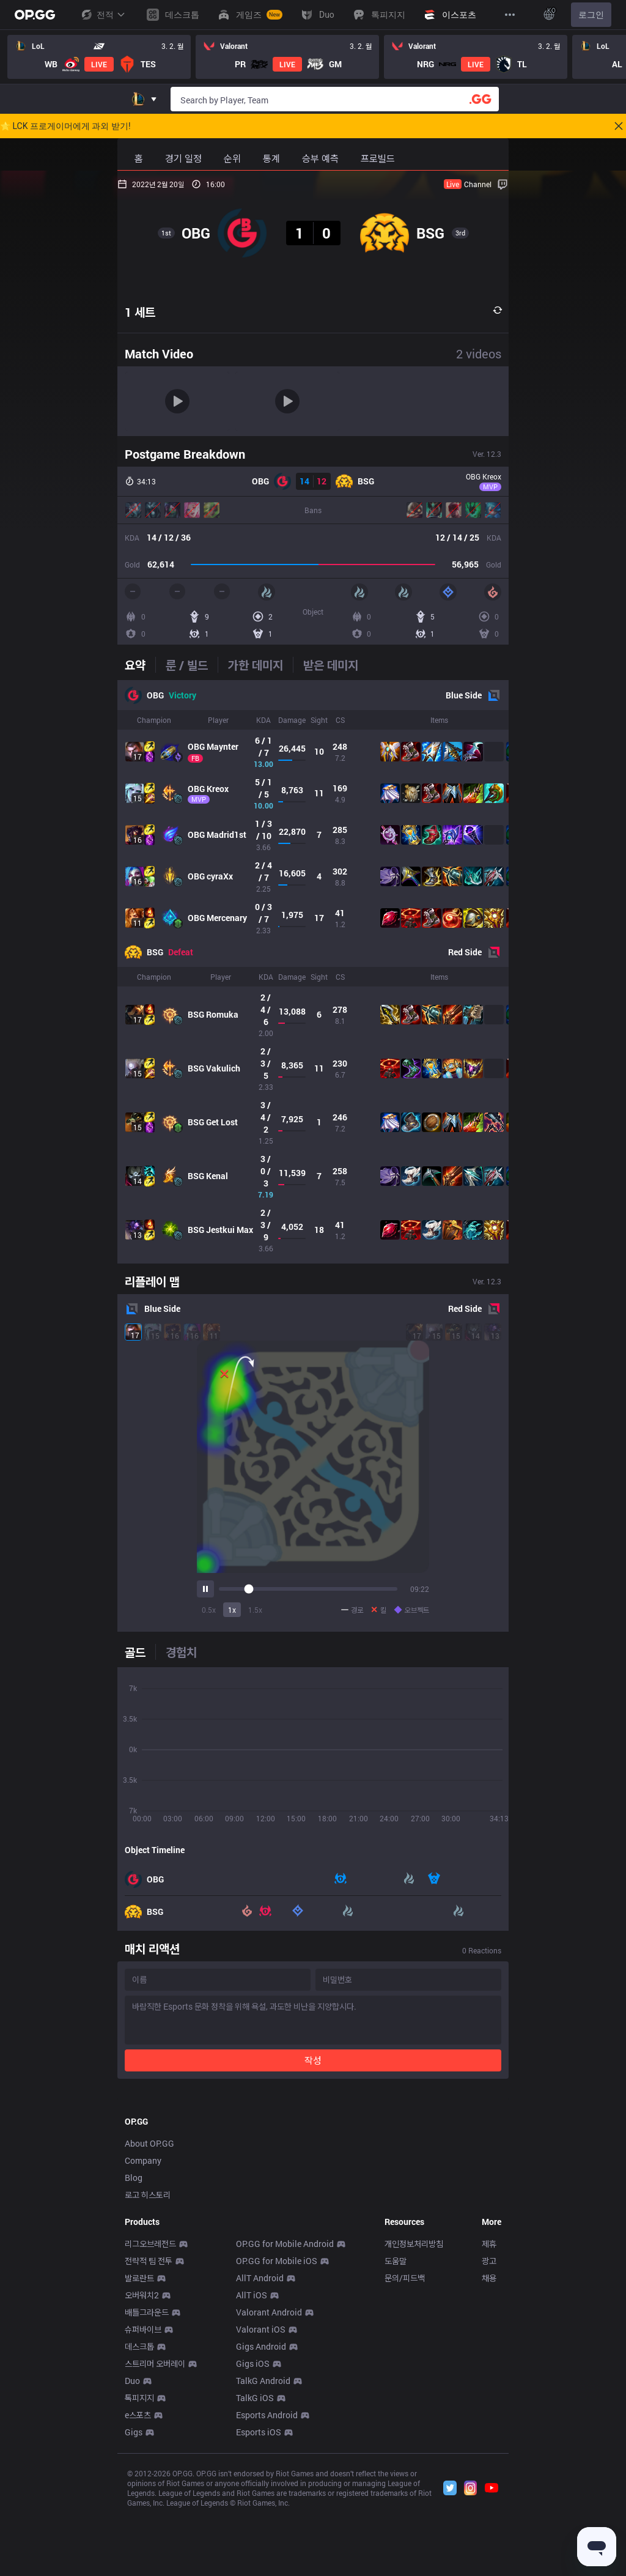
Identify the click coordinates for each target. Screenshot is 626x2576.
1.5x (255, 1610)
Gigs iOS (253, 2535)
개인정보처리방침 (414, 2415)
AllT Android (260, 2449)
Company (143, 2331)
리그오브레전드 (150, 2415)
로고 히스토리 (148, 2366)
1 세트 (140, 312)
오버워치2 (142, 2466)
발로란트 (139, 2449)
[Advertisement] (313, 2179)
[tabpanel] (313, 972)
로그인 (591, 15)
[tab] (140, 665)
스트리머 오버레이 (155, 2535)
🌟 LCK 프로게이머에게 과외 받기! (65, 126)
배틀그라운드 (147, 2483)
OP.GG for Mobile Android (285, 2415)
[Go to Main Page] (35, 14)
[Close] (618, 126)
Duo (132, 2552)
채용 (489, 2449)
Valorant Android (269, 2483)
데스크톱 (139, 2517)
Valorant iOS (260, 2500)
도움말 (396, 2432)
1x (232, 1610)
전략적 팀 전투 (148, 2432)
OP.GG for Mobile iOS (276, 2432)
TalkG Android (263, 2552)
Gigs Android (261, 2517)
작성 (313, 2060)
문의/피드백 (405, 2449)
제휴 (489, 2415)
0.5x (209, 1610)
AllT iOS (251, 2466)
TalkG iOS (255, 2569)
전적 (102, 14)
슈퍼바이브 (143, 2500)
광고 (489, 2432)
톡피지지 (139, 2569)
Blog (133, 2349)
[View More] (510, 14)
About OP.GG (149, 2314)
